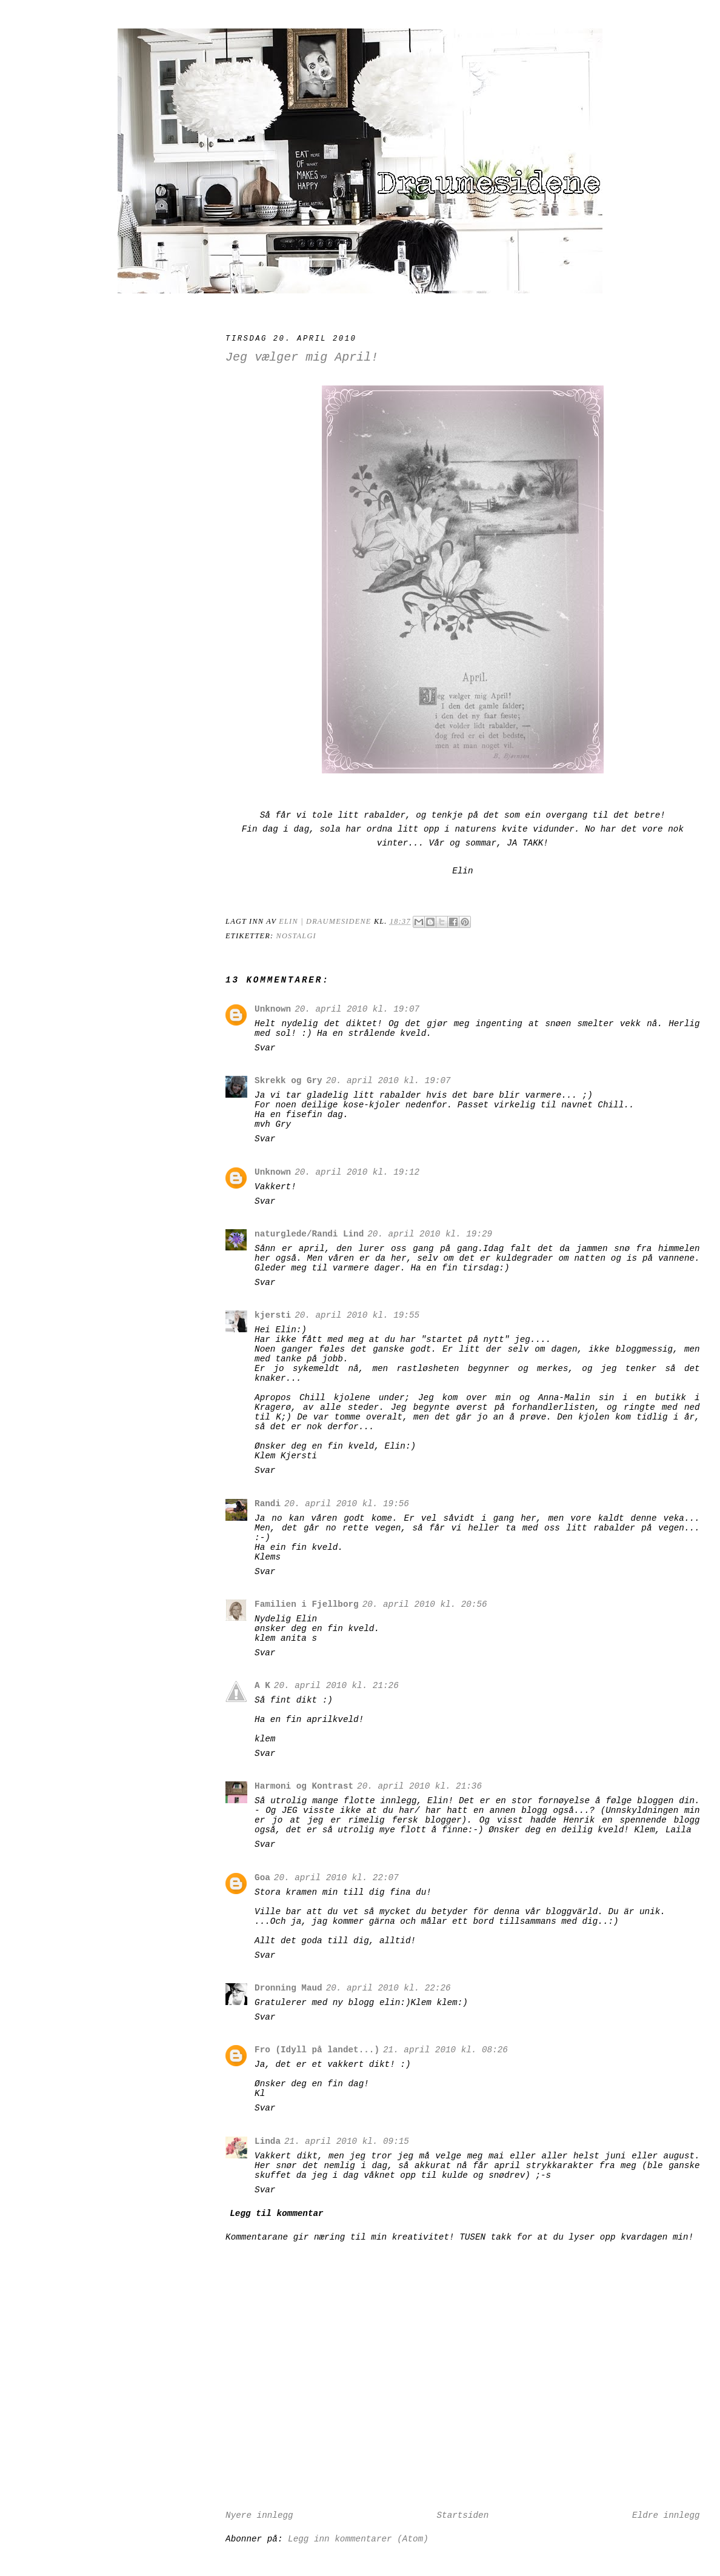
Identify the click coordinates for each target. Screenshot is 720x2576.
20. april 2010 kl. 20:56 (424, 1604)
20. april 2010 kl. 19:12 (357, 1172)
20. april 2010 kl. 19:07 (357, 1009)
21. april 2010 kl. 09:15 (346, 2141)
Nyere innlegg (259, 2515)
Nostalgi (296, 936)
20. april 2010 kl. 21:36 (419, 1786)
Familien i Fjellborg (307, 1604)
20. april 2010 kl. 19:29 (429, 1234)
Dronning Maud (288, 1988)
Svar (265, 1048)
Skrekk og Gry (288, 1081)
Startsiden (462, 2515)
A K (262, 1685)
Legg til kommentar (276, 2213)
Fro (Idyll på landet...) (317, 2050)
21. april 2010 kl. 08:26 (445, 2050)
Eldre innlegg (666, 2515)
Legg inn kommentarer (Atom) (358, 2539)
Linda (268, 2141)
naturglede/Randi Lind (309, 1234)
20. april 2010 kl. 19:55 (357, 1315)
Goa (262, 1878)
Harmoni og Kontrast (304, 1786)
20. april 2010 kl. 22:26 (388, 1988)
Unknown (273, 1009)
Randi (268, 1504)
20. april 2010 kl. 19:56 (346, 1504)
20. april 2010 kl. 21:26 (336, 1685)
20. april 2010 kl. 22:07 (336, 1878)
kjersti (273, 1315)
